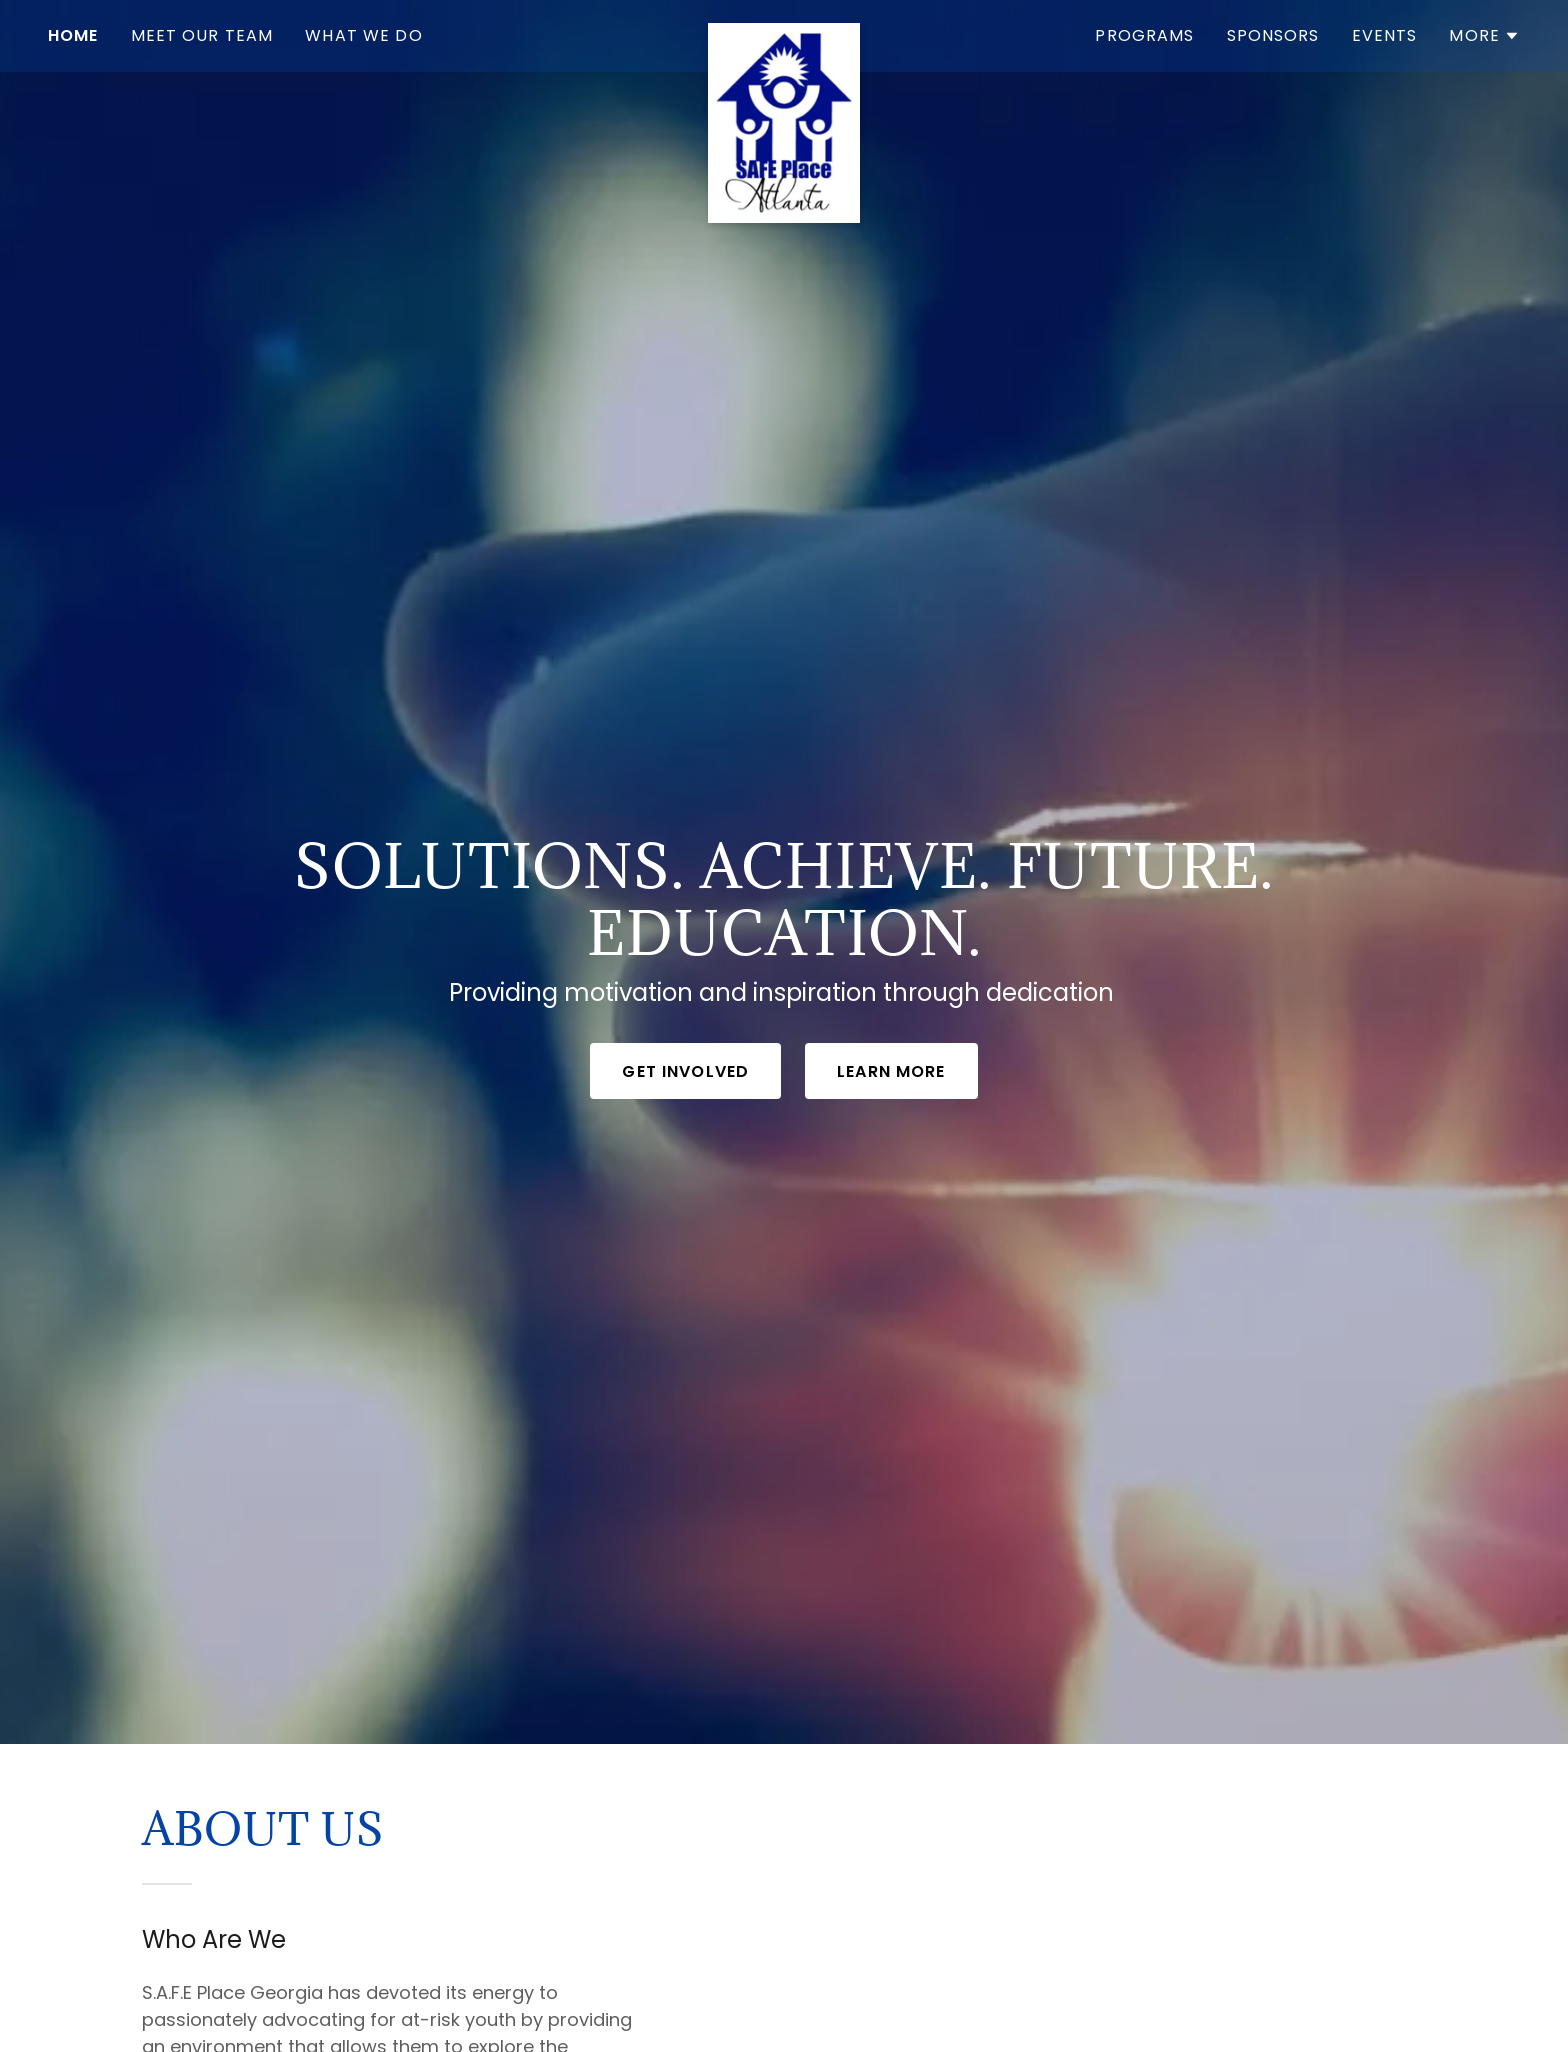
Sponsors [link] (1273, 35)
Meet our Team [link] (202, 35)
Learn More (891, 1071)
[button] (1484, 36)
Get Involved (685, 1071)
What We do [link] (363, 35)
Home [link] (73, 35)
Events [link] (1385, 35)
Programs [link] (1144, 35)
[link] (784, 32)
